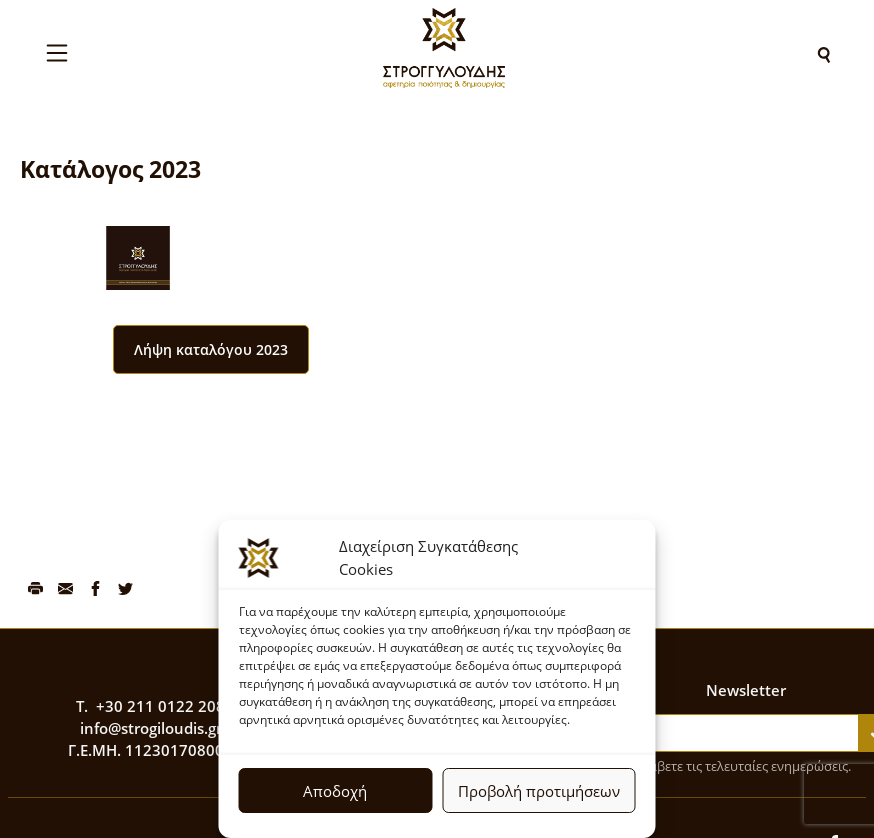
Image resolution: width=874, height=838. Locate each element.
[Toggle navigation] (57, 53)
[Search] (824, 53)
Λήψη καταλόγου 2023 (211, 349)
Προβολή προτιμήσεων (539, 791)
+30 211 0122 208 (160, 706)
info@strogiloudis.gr (151, 728)
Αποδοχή (335, 791)
